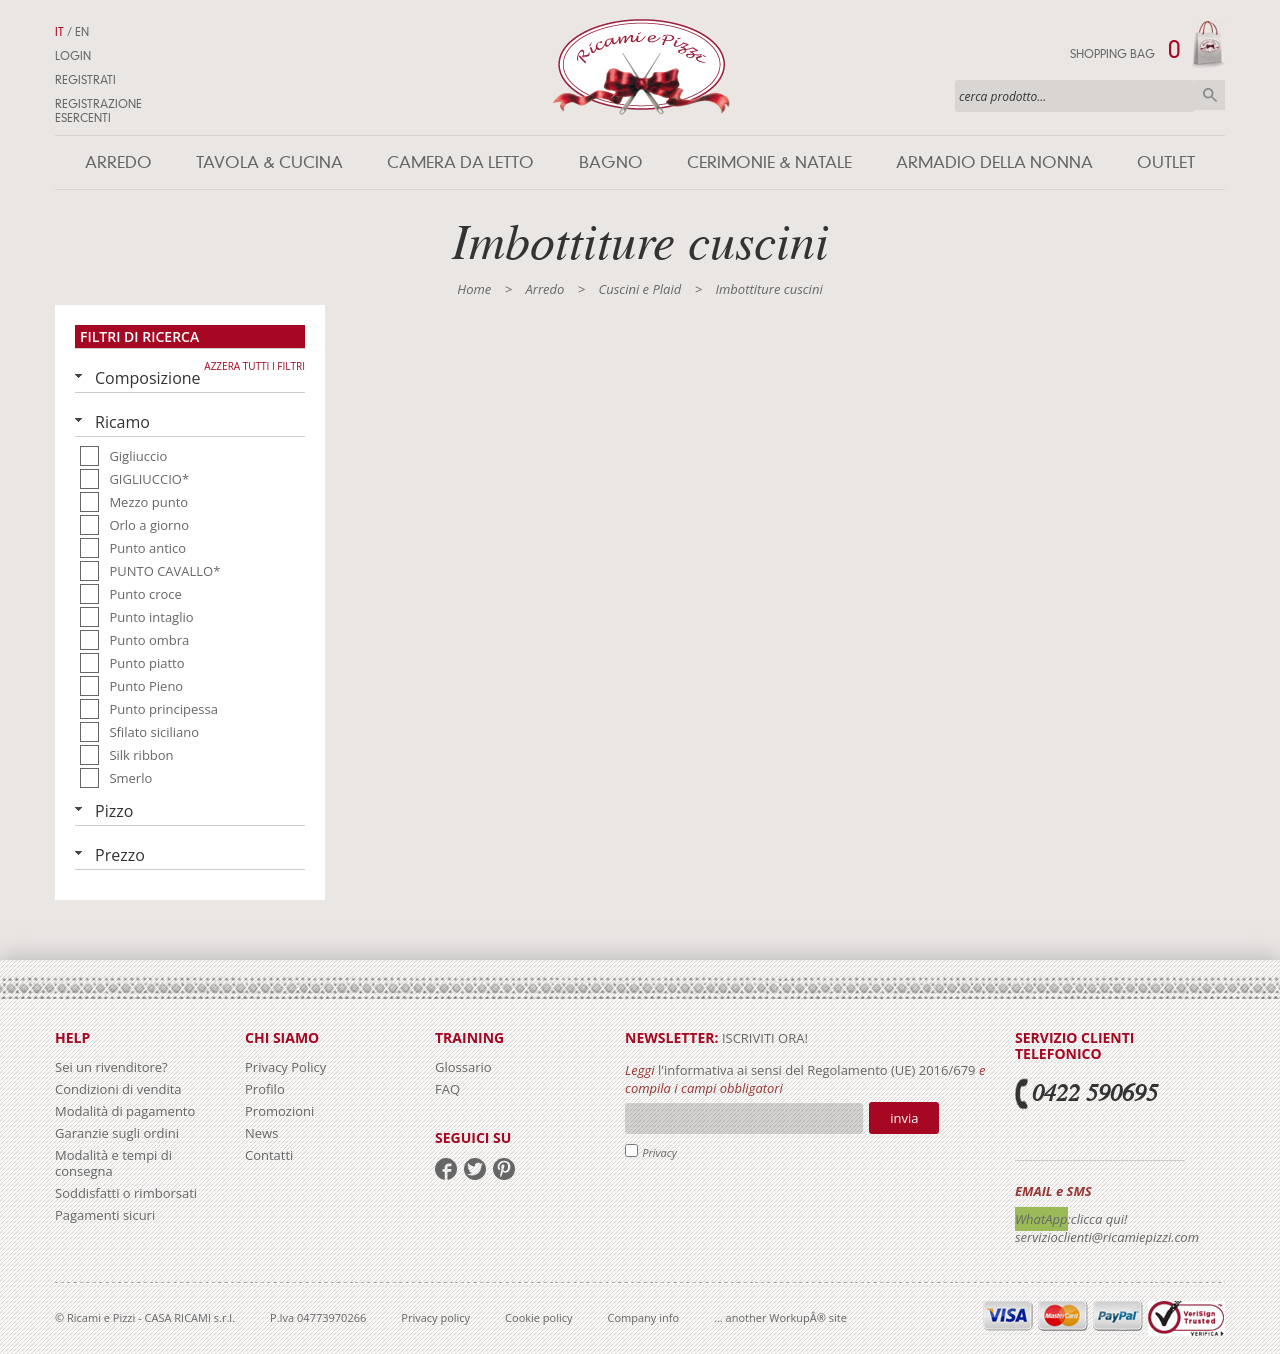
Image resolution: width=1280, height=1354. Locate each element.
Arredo (118, 162)
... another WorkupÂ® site (780, 1317)
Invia (904, 1118)
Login (73, 56)
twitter (475, 1169)
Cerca (1210, 95)
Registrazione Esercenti (98, 111)
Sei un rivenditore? (111, 1067)
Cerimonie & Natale (769, 162)
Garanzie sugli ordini (117, 1133)
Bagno (611, 162)
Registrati (85, 80)
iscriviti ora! (763, 1038)
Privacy (659, 1152)
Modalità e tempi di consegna (113, 1163)
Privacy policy (435, 1317)
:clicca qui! (1098, 1219)
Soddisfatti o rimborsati (126, 1193)
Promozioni (279, 1111)
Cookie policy (538, 1317)
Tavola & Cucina (269, 162)
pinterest (504, 1169)
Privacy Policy (285, 1067)
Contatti (269, 1155)
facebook (446, 1169)
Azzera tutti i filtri (254, 366)
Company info (644, 1317)
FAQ (447, 1089)
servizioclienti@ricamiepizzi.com (1107, 1237)
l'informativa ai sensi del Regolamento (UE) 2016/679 (817, 1070)
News (261, 1133)
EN (82, 32)
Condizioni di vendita (118, 1089)
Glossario (463, 1067)
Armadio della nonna (994, 162)
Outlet (1166, 162)
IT (59, 32)
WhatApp (1041, 1219)
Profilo (265, 1089)
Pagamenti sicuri (105, 1215)
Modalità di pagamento (125, 1111)
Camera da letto (460, 162)
